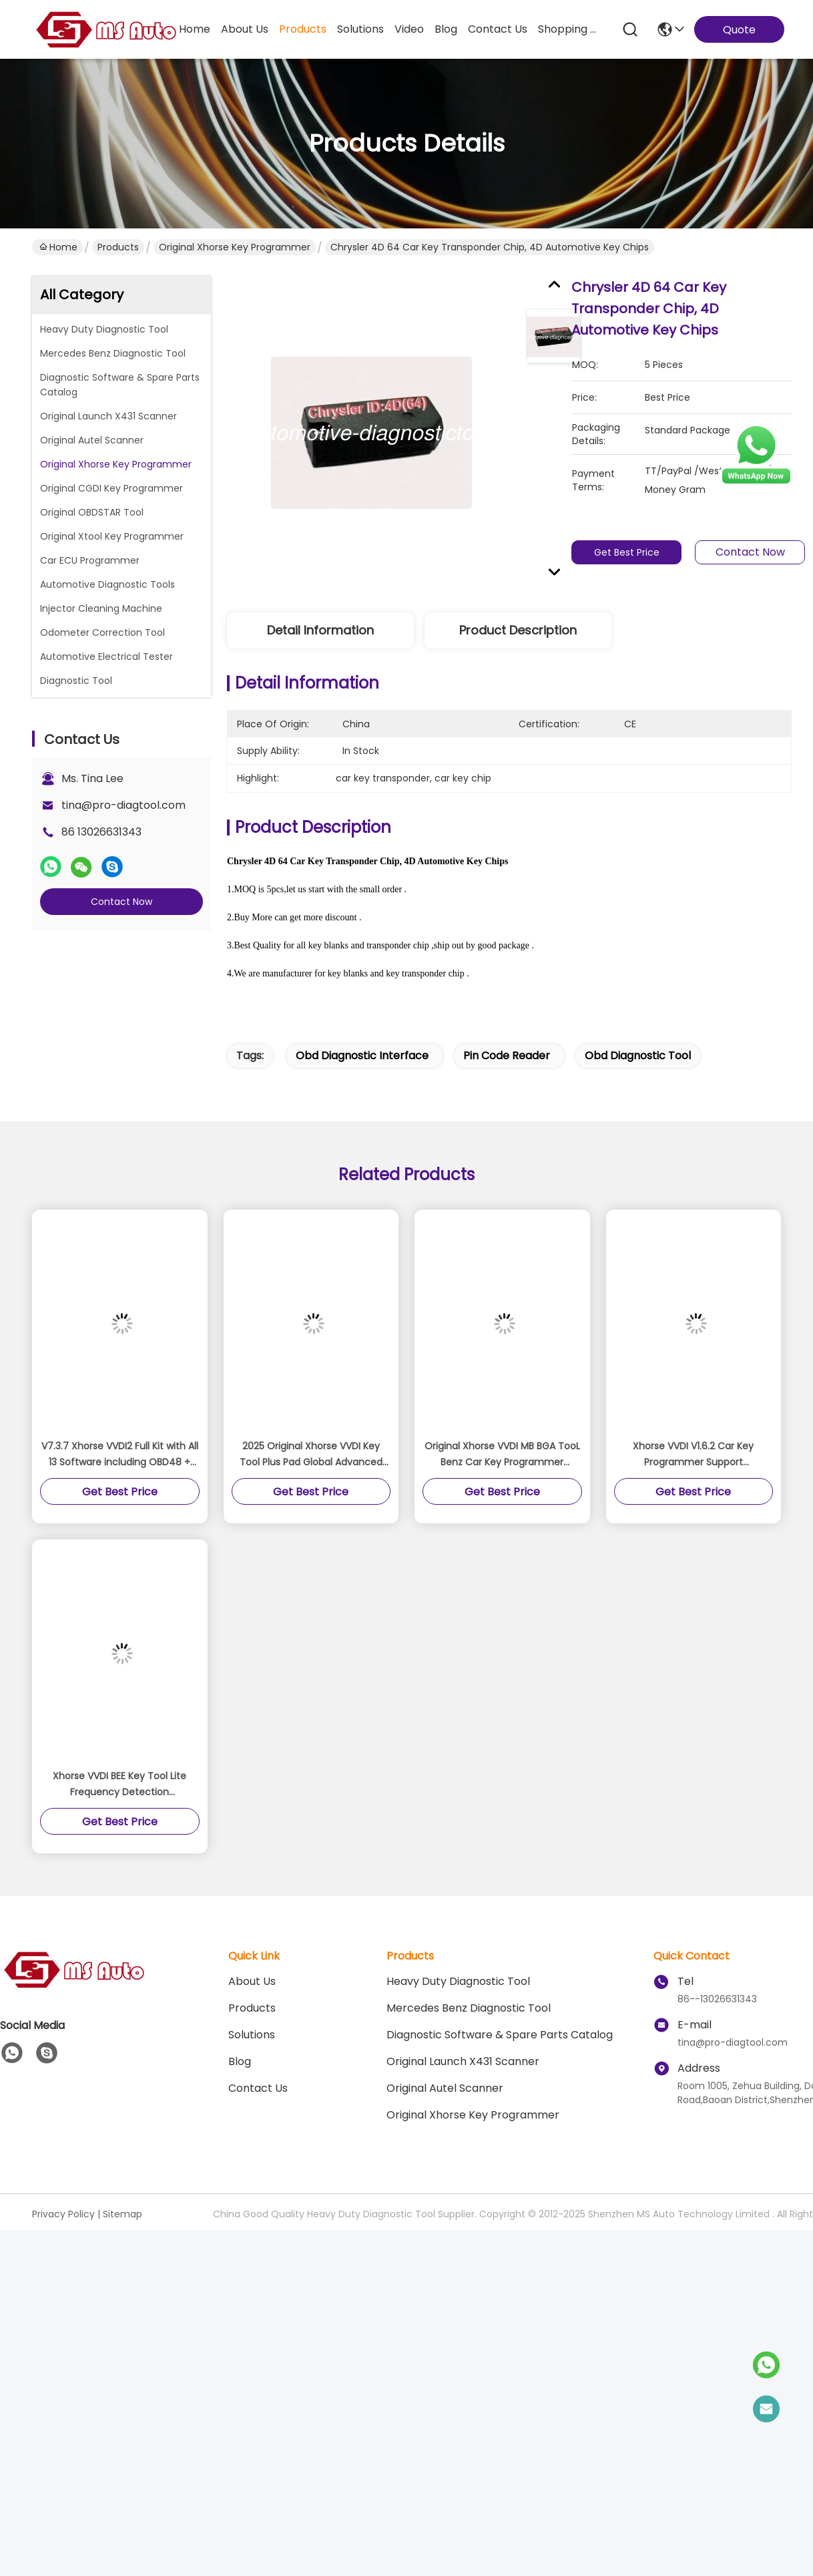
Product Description (518, 630)
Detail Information (320, 630)
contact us (497, 29)
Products (118, 247)
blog (446, 29)
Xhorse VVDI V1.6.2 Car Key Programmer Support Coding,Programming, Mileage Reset (693, 1454)
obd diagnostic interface (362, 1055)
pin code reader (506, 1055)
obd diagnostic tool (638, 1055)
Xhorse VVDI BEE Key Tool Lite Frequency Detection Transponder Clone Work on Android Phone (119, 1784)
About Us (252, 1981)
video (409, 29)
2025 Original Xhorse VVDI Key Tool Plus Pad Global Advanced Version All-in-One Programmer (310, 1454)
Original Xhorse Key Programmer (234, 247)
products (302, 29)
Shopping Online (570, 29)
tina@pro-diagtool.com (123, 805)
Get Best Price (634, 552)
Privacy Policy (63, 2214)
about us (244, 29)
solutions (360, 29)
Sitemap (122, 2214)
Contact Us (258, 2088)
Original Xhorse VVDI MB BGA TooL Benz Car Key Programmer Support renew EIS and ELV (502, 1454)
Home (194, 29)
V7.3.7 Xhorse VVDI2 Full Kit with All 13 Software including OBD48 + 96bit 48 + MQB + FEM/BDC (119, 1454)
